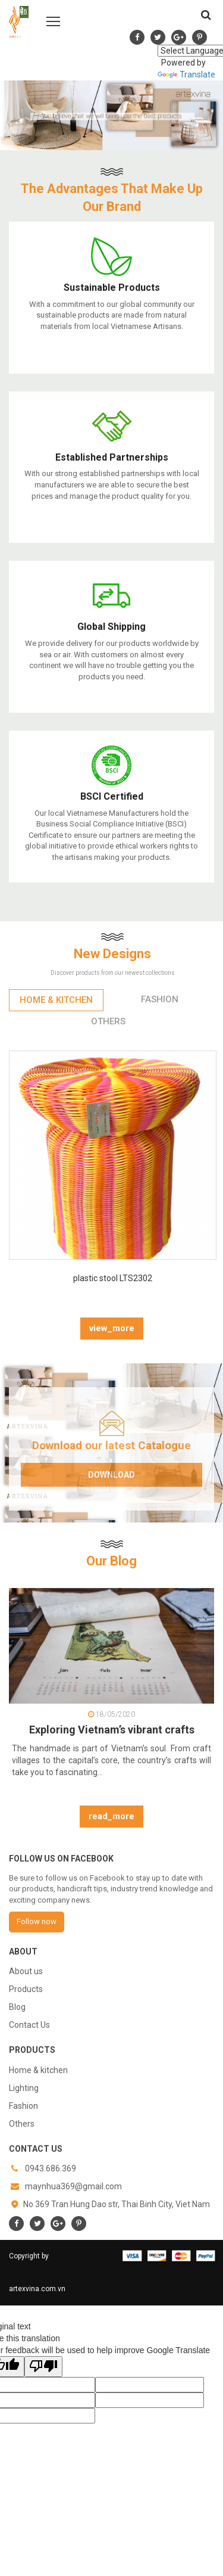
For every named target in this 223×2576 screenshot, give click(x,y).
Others (21, 2123)
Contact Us (29, 2025)
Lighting (24, 2088)
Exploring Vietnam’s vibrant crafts (111, 1729)
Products (26, 1989)
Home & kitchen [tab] (56, 1000)
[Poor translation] (43, 2366)
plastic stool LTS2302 (112, 1278)
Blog (17, 2007)
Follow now (36, 1921)
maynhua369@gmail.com (73, 2186)
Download (111, 1475)
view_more (111, 1328)
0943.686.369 (50, 2168)
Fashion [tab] (159, 999)
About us (26, 1971)
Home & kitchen (38, 2070)
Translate (186, 74)
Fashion (23, 2106)
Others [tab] (108, 1021)
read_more (111, 1816)
